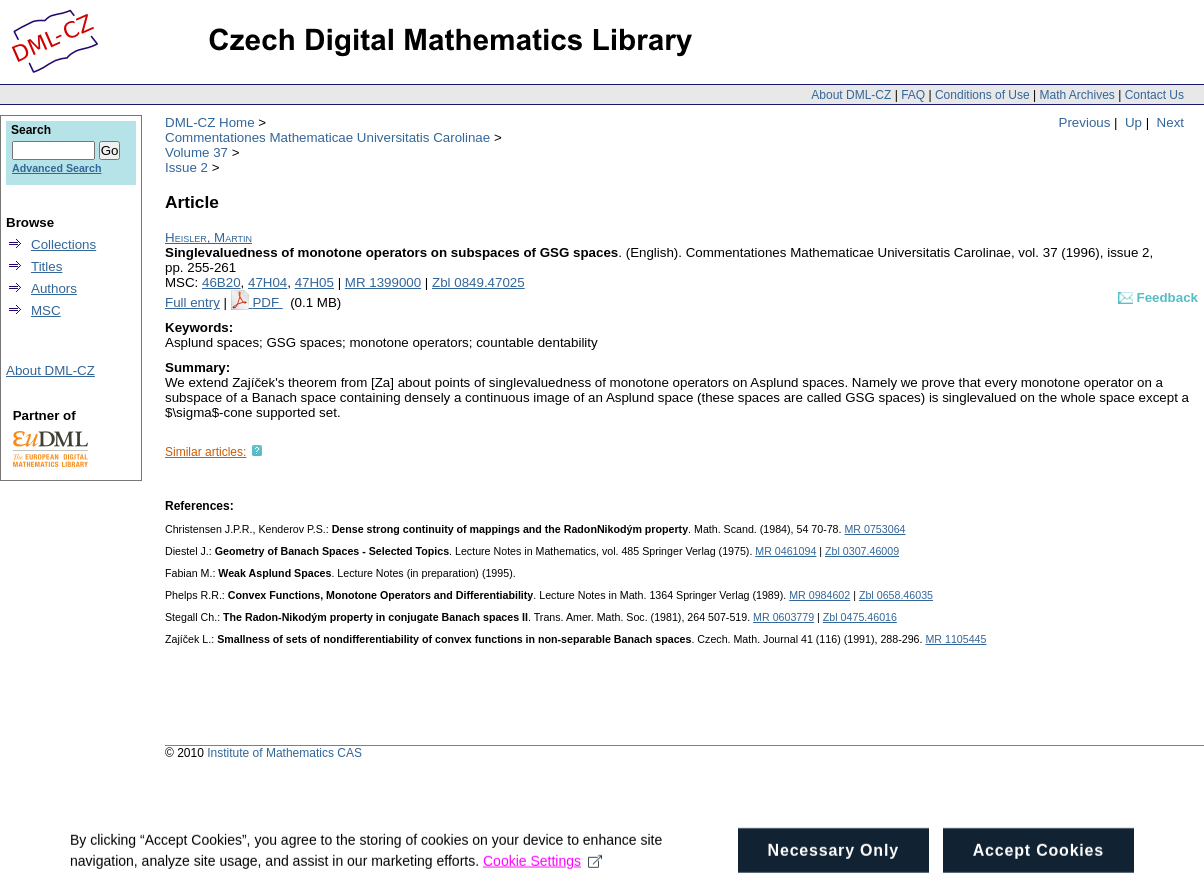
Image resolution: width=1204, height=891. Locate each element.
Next (1170, 122)
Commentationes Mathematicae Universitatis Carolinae (327, 137)
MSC (46, 310)
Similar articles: (205, 452)
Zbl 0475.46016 (860, 617)
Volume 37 (196, 152)
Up (1133, 122)
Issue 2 (186, 167)
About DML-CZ (851, 95)
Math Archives (1076, 95)
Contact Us (1154, 95)
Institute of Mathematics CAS (284, 753)
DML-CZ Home (210, 122)
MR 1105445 (955, 639)
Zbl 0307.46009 (862, 551)
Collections (63, 244)
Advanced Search (56, 168)
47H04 (267, 282)
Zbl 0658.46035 (896, 595)
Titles (46, 266)
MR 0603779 (783, 617)
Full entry (192, 302)
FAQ (913, 95)
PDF (267, 302)
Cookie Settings (542, 866)
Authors (54, 288)
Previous (1085, 122)
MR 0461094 (785, 551)
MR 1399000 (383, 282)
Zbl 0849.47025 (478, 282)
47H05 (314, 282)
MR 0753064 (874, 529)
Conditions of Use (982, 95)
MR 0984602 (819, 595)
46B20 (221, 282)
